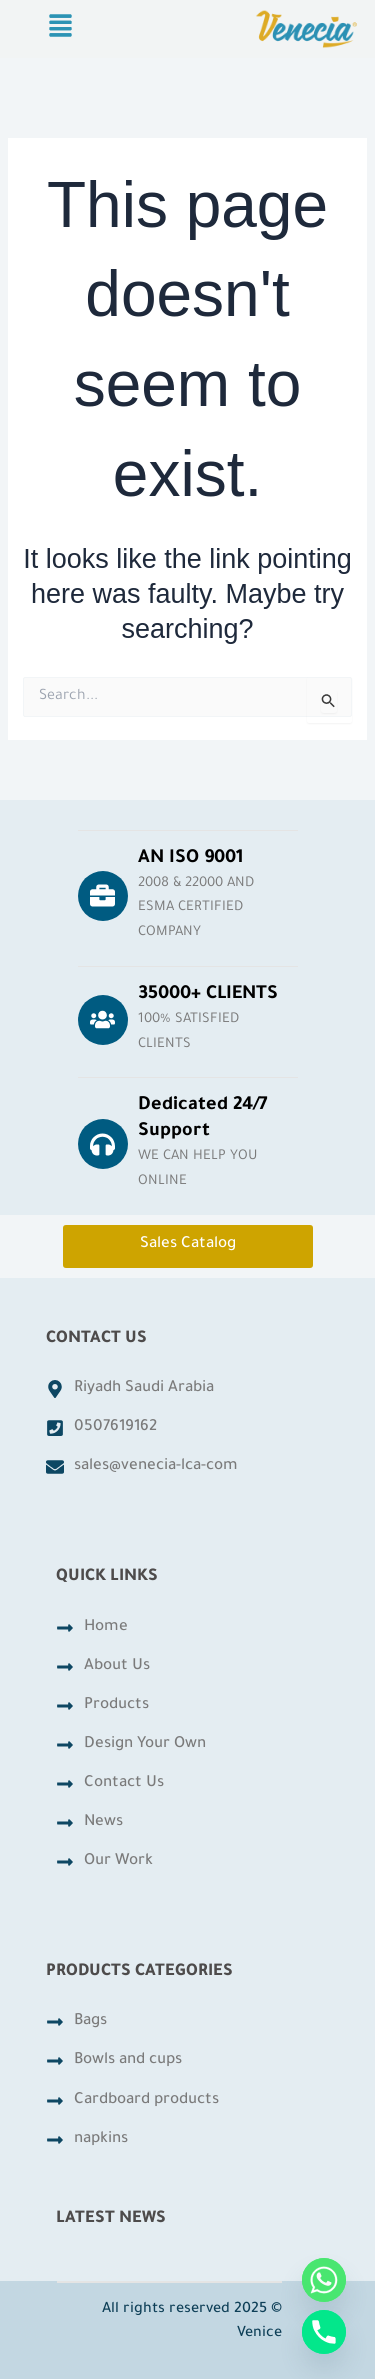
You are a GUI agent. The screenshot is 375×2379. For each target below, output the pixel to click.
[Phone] (324, 2332)
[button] (60, 29)
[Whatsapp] (324, 2280)
